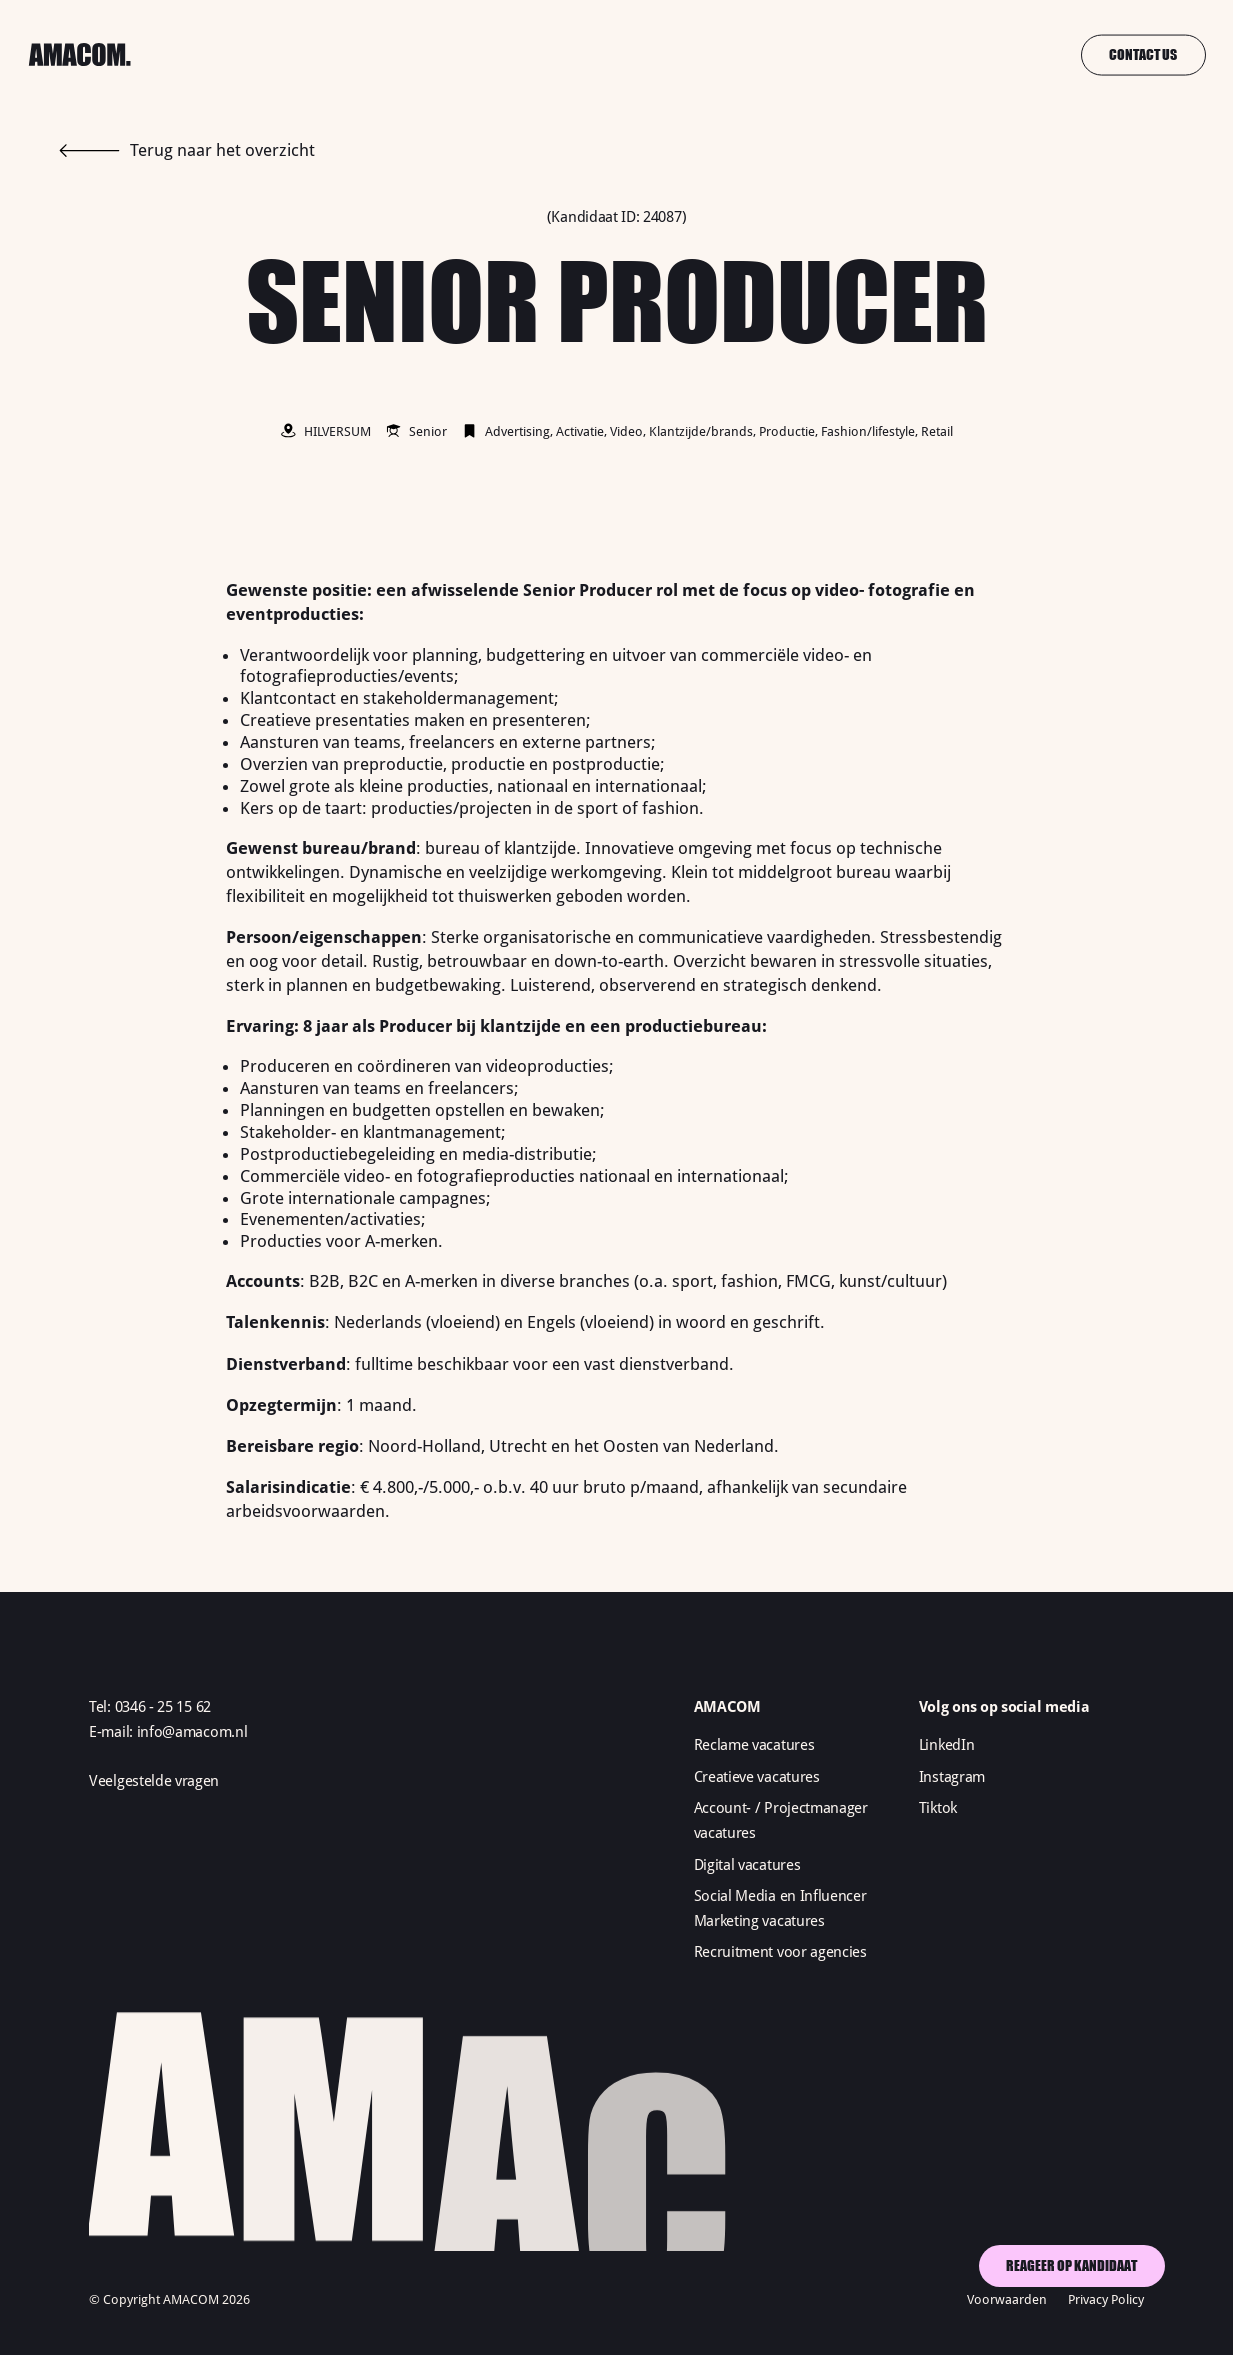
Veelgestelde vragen (154, 1781)
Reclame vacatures (754, 1745)
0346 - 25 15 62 (163, 1707)
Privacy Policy (1106, 2299)
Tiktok (938, 1808)
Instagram (952, 1777)
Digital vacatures (747, 1865)
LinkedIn (947, 1745)
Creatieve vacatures (757, 1777)
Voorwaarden (1007, 2299)
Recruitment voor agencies (780, 1952)
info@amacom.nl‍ (192, 1732)
